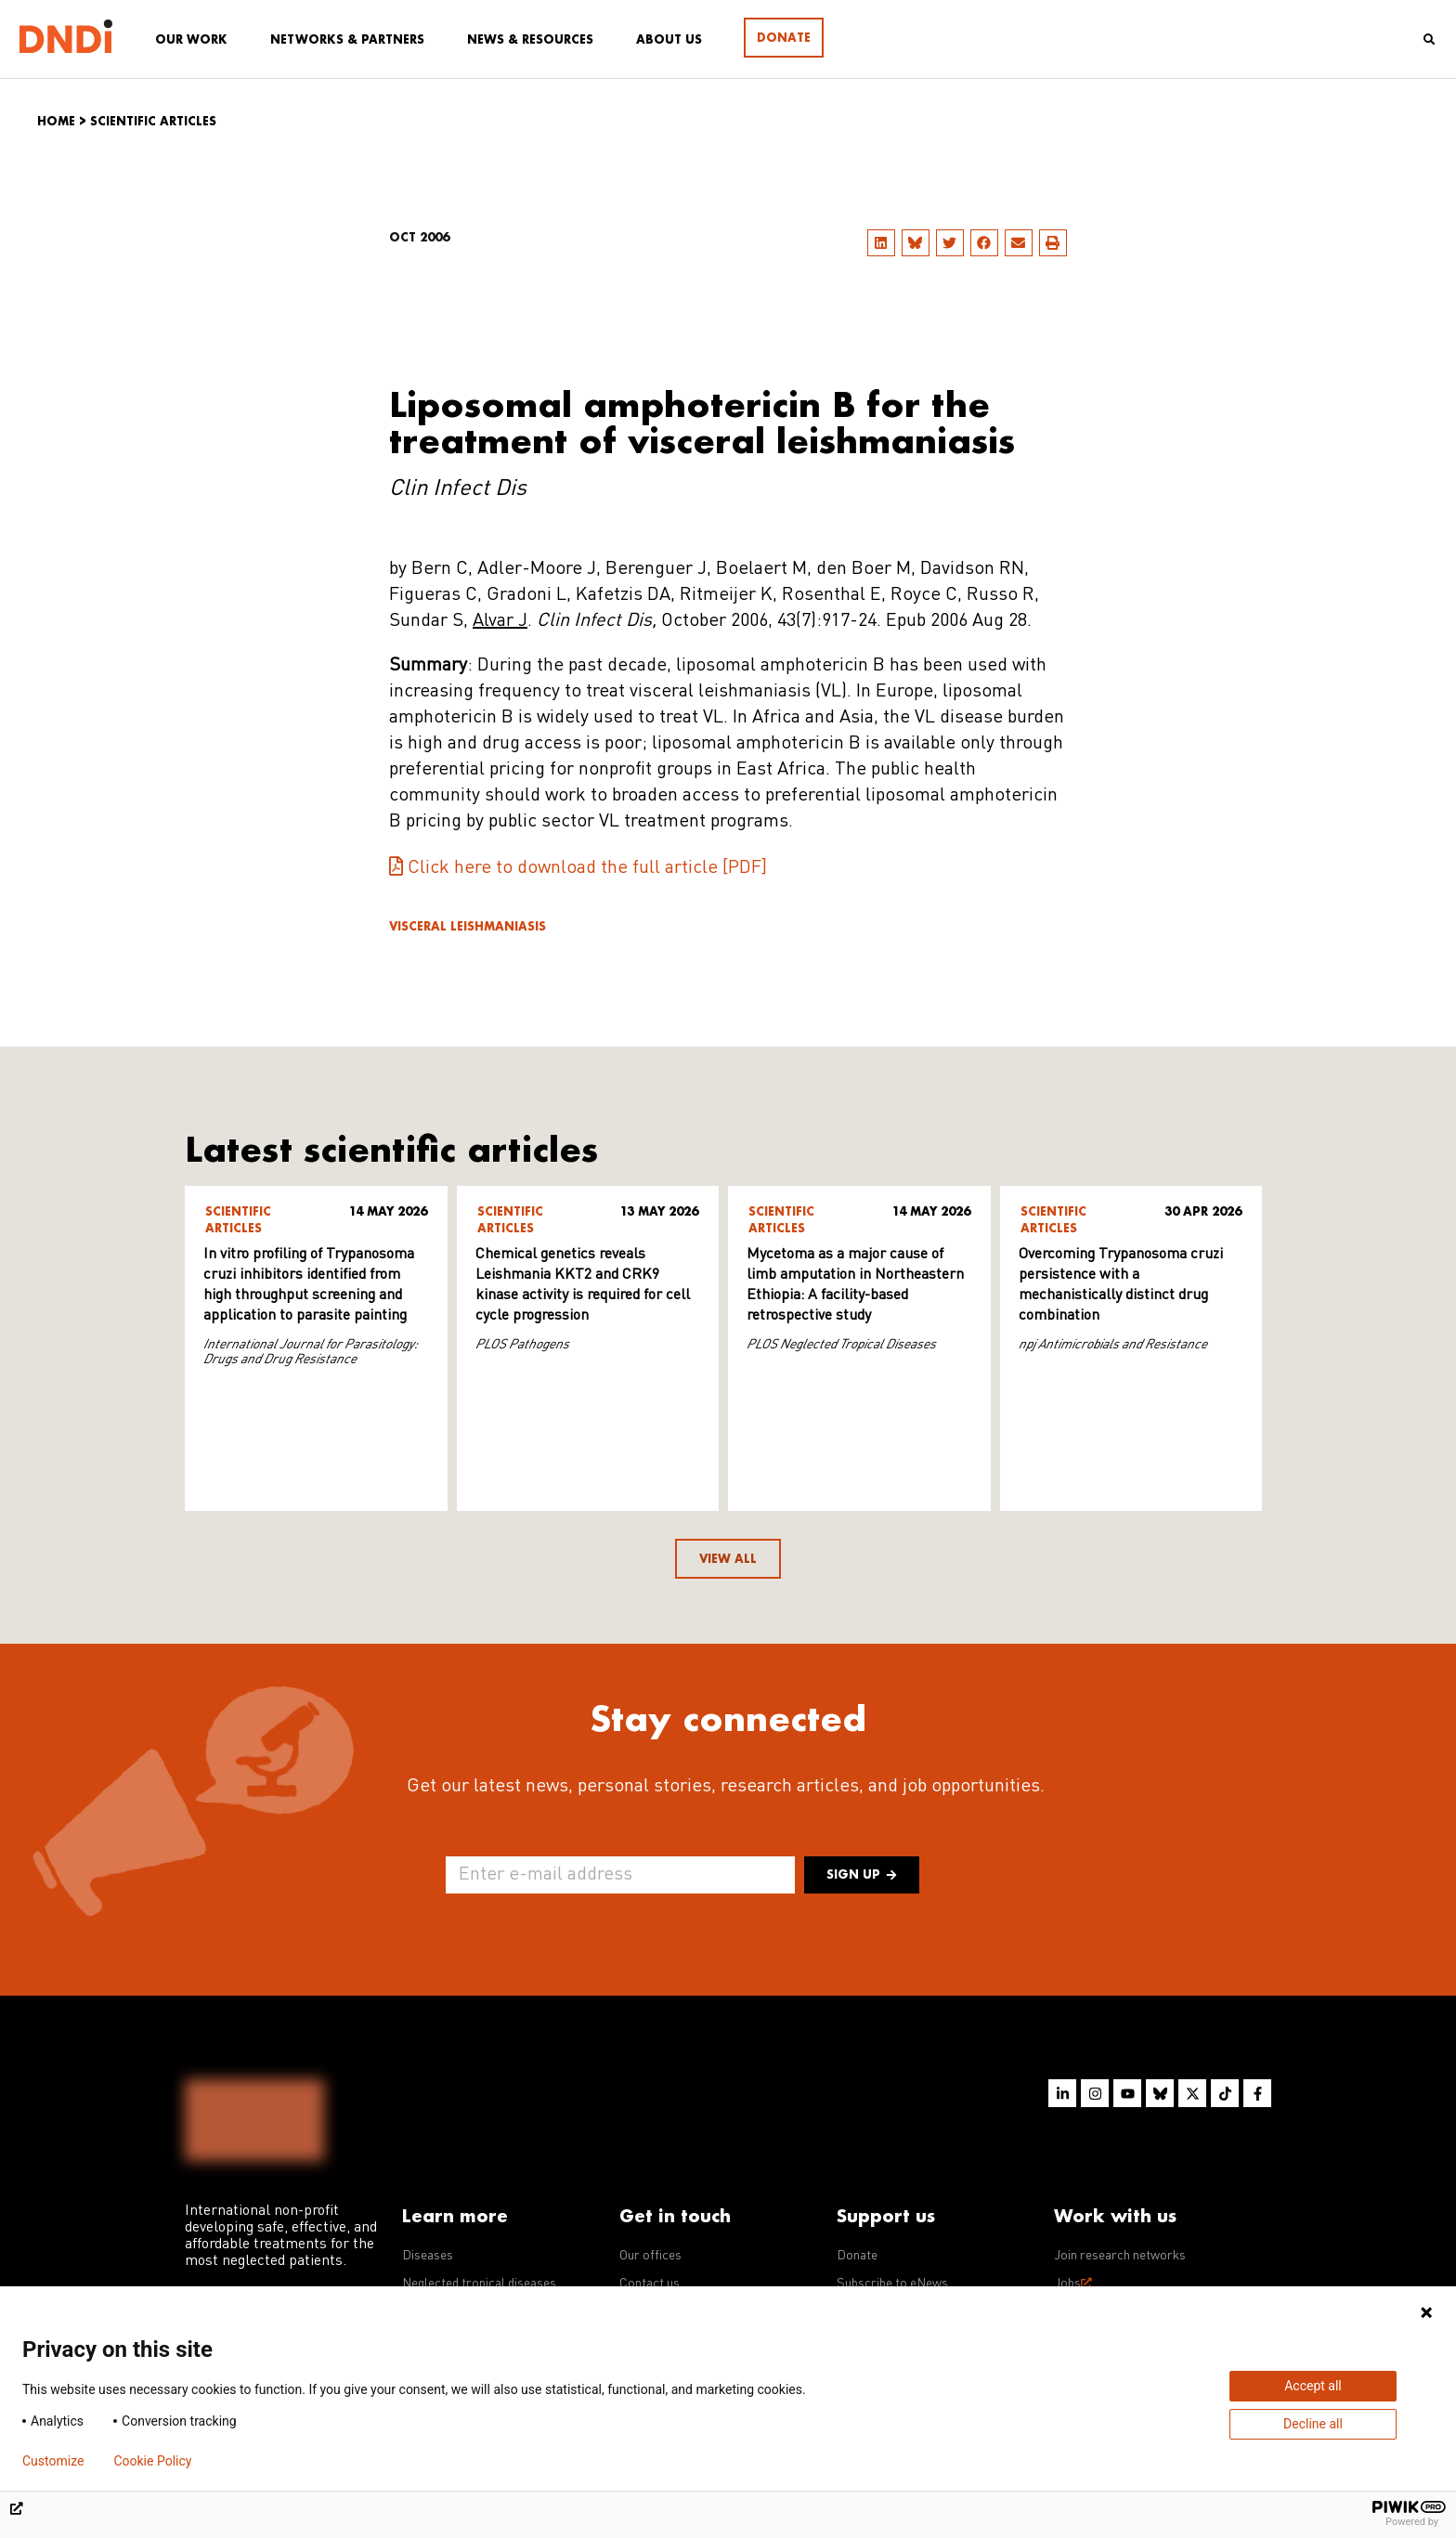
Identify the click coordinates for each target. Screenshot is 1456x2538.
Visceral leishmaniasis (467, 926)
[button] (881, 242)
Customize (53, 2460)
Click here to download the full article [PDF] (587, 868)
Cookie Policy (152, 2460)
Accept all (1313, 2385)
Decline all (1313, 2423)
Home (56, 121)
